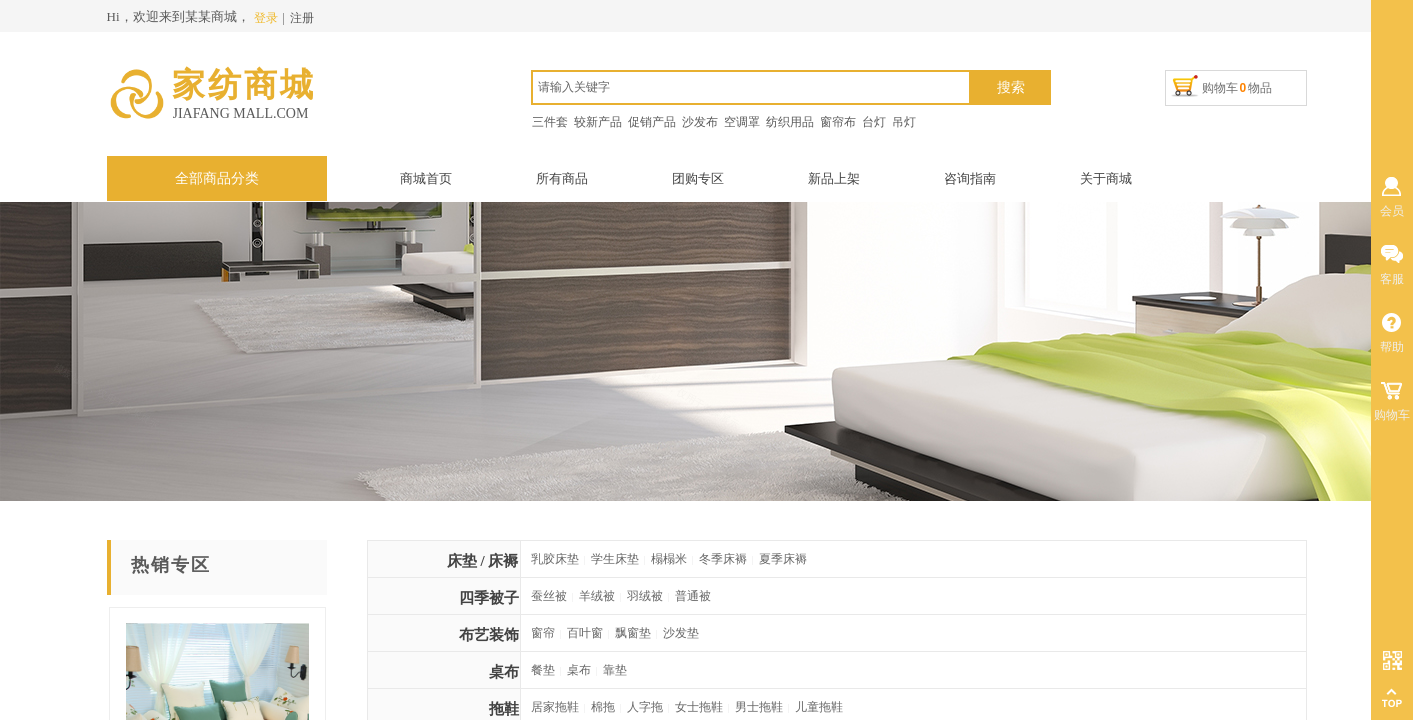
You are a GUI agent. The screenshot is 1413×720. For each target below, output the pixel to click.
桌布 (504, 672)
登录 (266, 18)
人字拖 (645, 707)
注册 (302, 18)
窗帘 (543, 633)
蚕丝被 (549, 596)
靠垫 (615, 670)
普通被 (693, 596)
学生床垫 (615, 559)
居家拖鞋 (555, 707)
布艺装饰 (489, 635)
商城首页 (426, 178)
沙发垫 (681, 633)
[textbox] (751, 87)
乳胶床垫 (555, 559)
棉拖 (603, 707)
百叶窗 (585, 633)
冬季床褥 (723, 559)
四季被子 (489, 598)
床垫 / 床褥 (483, 561)
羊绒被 (597, 596)
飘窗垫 (633, 633)
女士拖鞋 (699, 707)
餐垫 (543, 670)
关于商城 (1106, 178)
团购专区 (698, 178)
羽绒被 (645, 596)
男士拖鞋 (759, 707)
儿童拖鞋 (819, 707)
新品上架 (834, 178)
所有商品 (562, 178)
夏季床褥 (783, 559)
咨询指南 (970, 178)
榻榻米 (669, 559)
